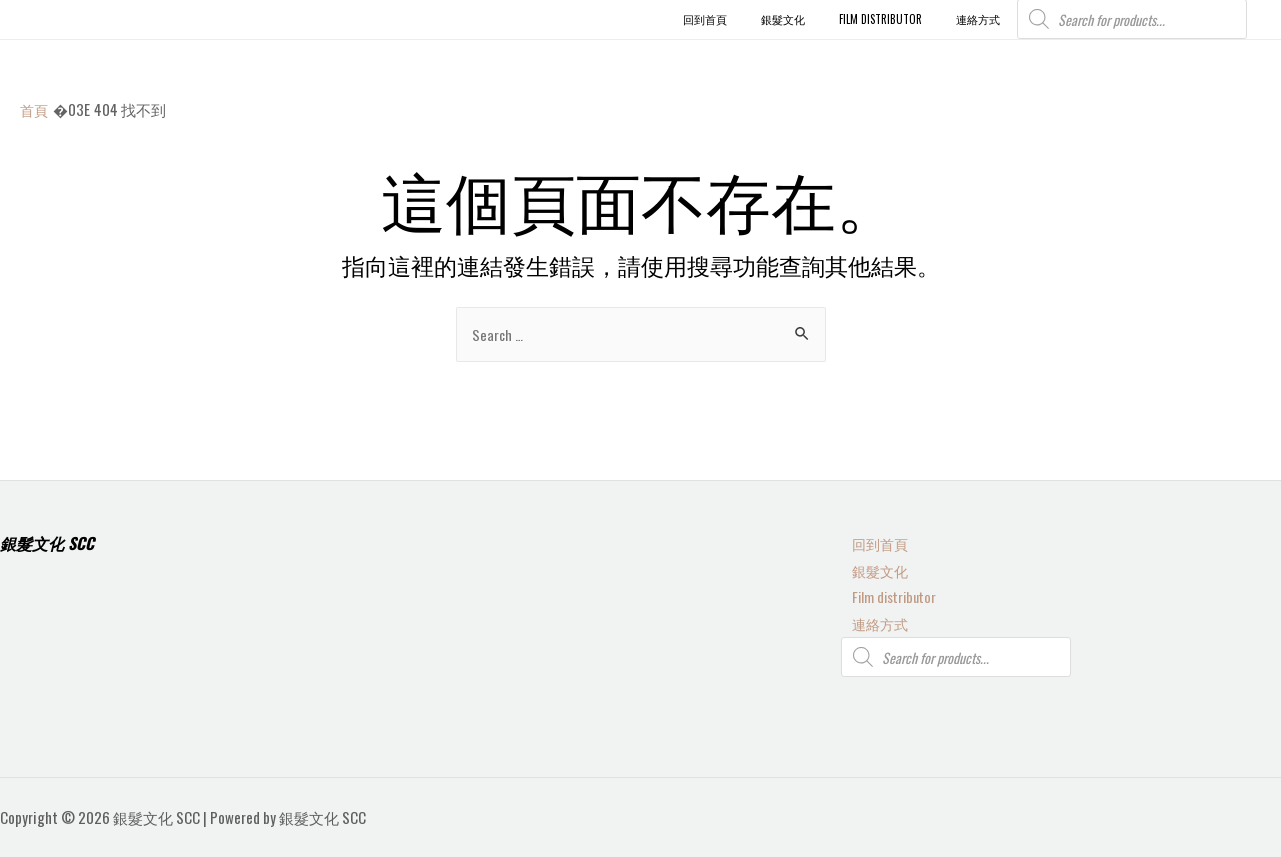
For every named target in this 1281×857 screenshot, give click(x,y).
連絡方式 (871, 622)
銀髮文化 (871, 566)
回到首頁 (871, 539)
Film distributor (886, 594)
